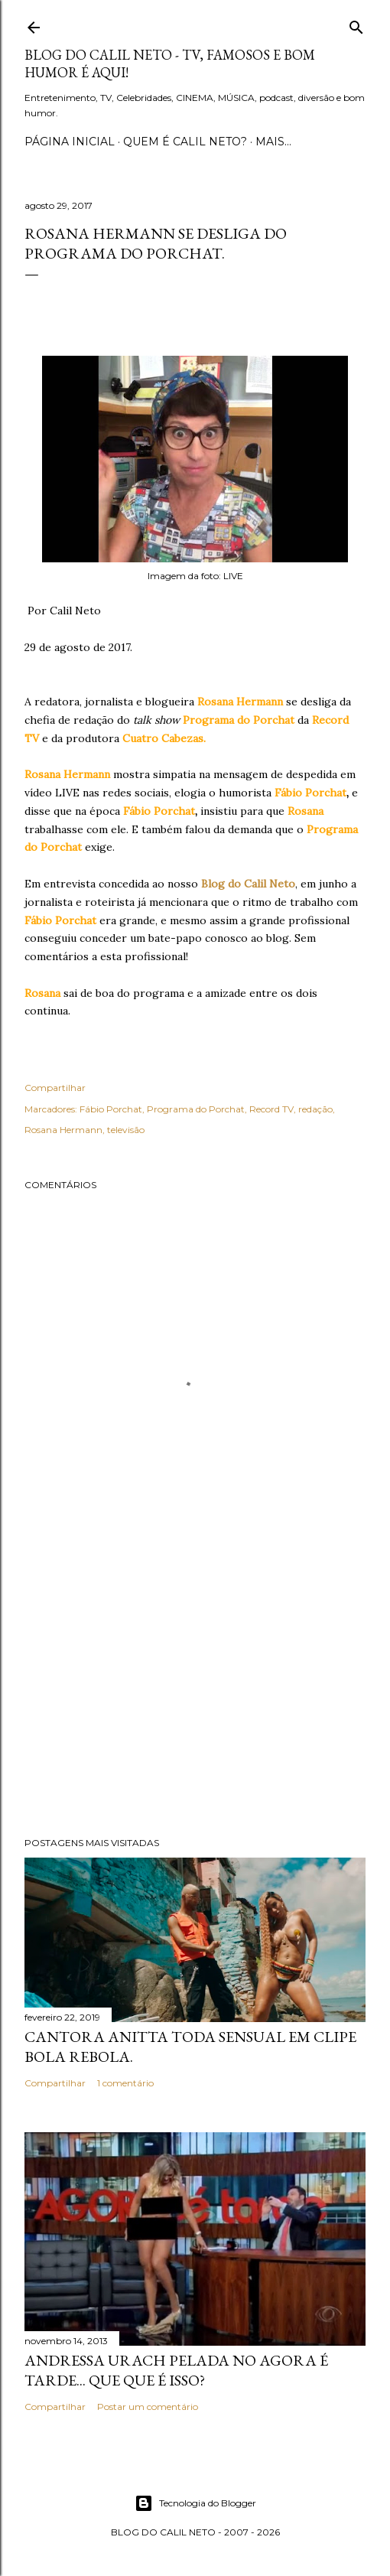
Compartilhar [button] (55, 1087)
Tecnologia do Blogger (195, 2503)
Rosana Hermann (63, 1129)
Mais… (273, 141)
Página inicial (69, 141)
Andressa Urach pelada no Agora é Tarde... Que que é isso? (176, 2370)
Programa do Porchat (196, 1109)
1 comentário (125, 2083)
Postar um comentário (147, 2406)
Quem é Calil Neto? (185, 141)
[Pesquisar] (356, 24)
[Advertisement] (195, 1691)
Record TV (271, 1109)
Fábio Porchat (111, 1109)
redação (315, 1109)
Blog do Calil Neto (248, 884)
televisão (126, 1129)
